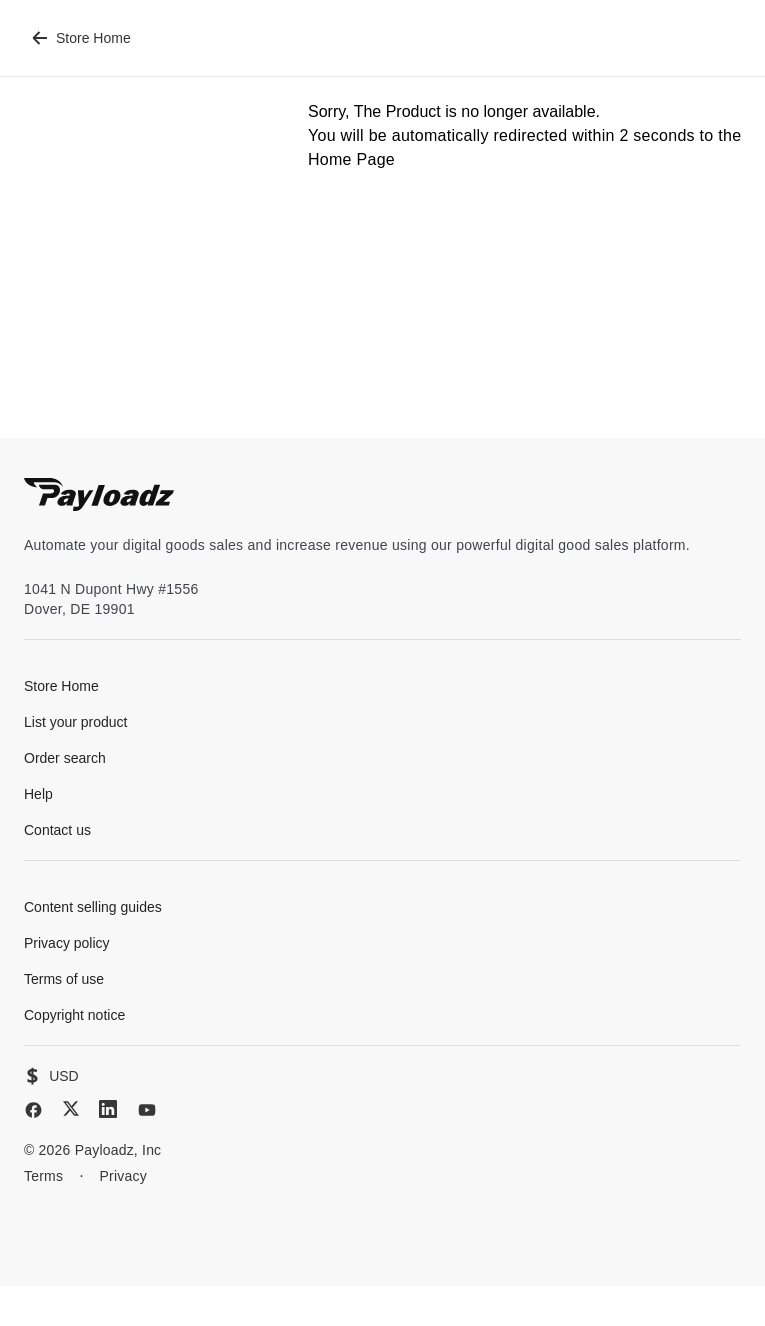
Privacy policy (67, 943)
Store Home (81, 38)
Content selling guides (93, 907)
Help (38, 794)
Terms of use (64, 979)
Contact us (57, 830)
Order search (65, 758)
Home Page (351, 159)
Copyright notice (74, 1015)
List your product (76, 722)
